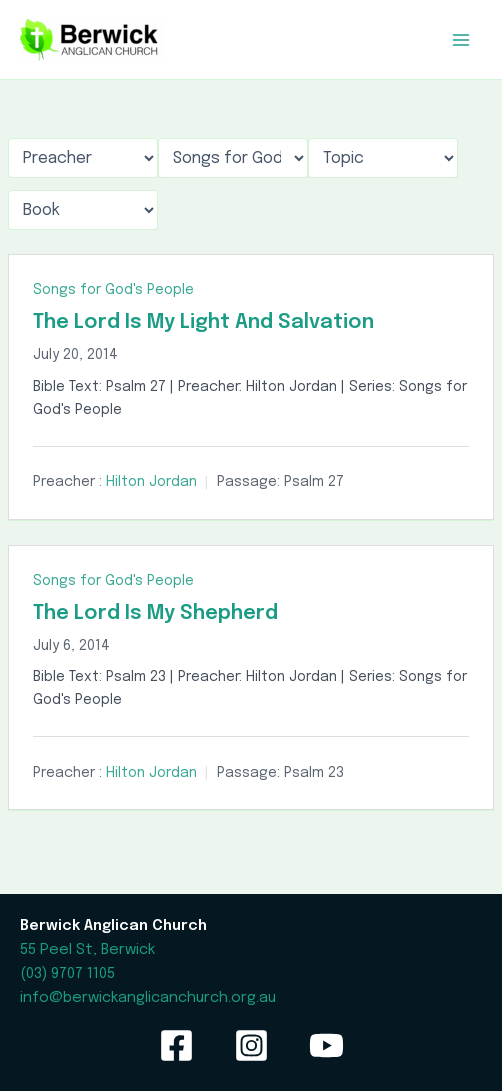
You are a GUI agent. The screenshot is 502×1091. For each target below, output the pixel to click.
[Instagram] (251, 1045)
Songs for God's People (113, 290)
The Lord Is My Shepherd (155, 613)
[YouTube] (326, 1045)
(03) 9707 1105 (67, 973)
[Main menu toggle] (461, 40)
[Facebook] (176, 1045)
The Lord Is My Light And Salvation (203, 322)
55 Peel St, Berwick (87, 949)
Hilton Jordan (151, 482)
